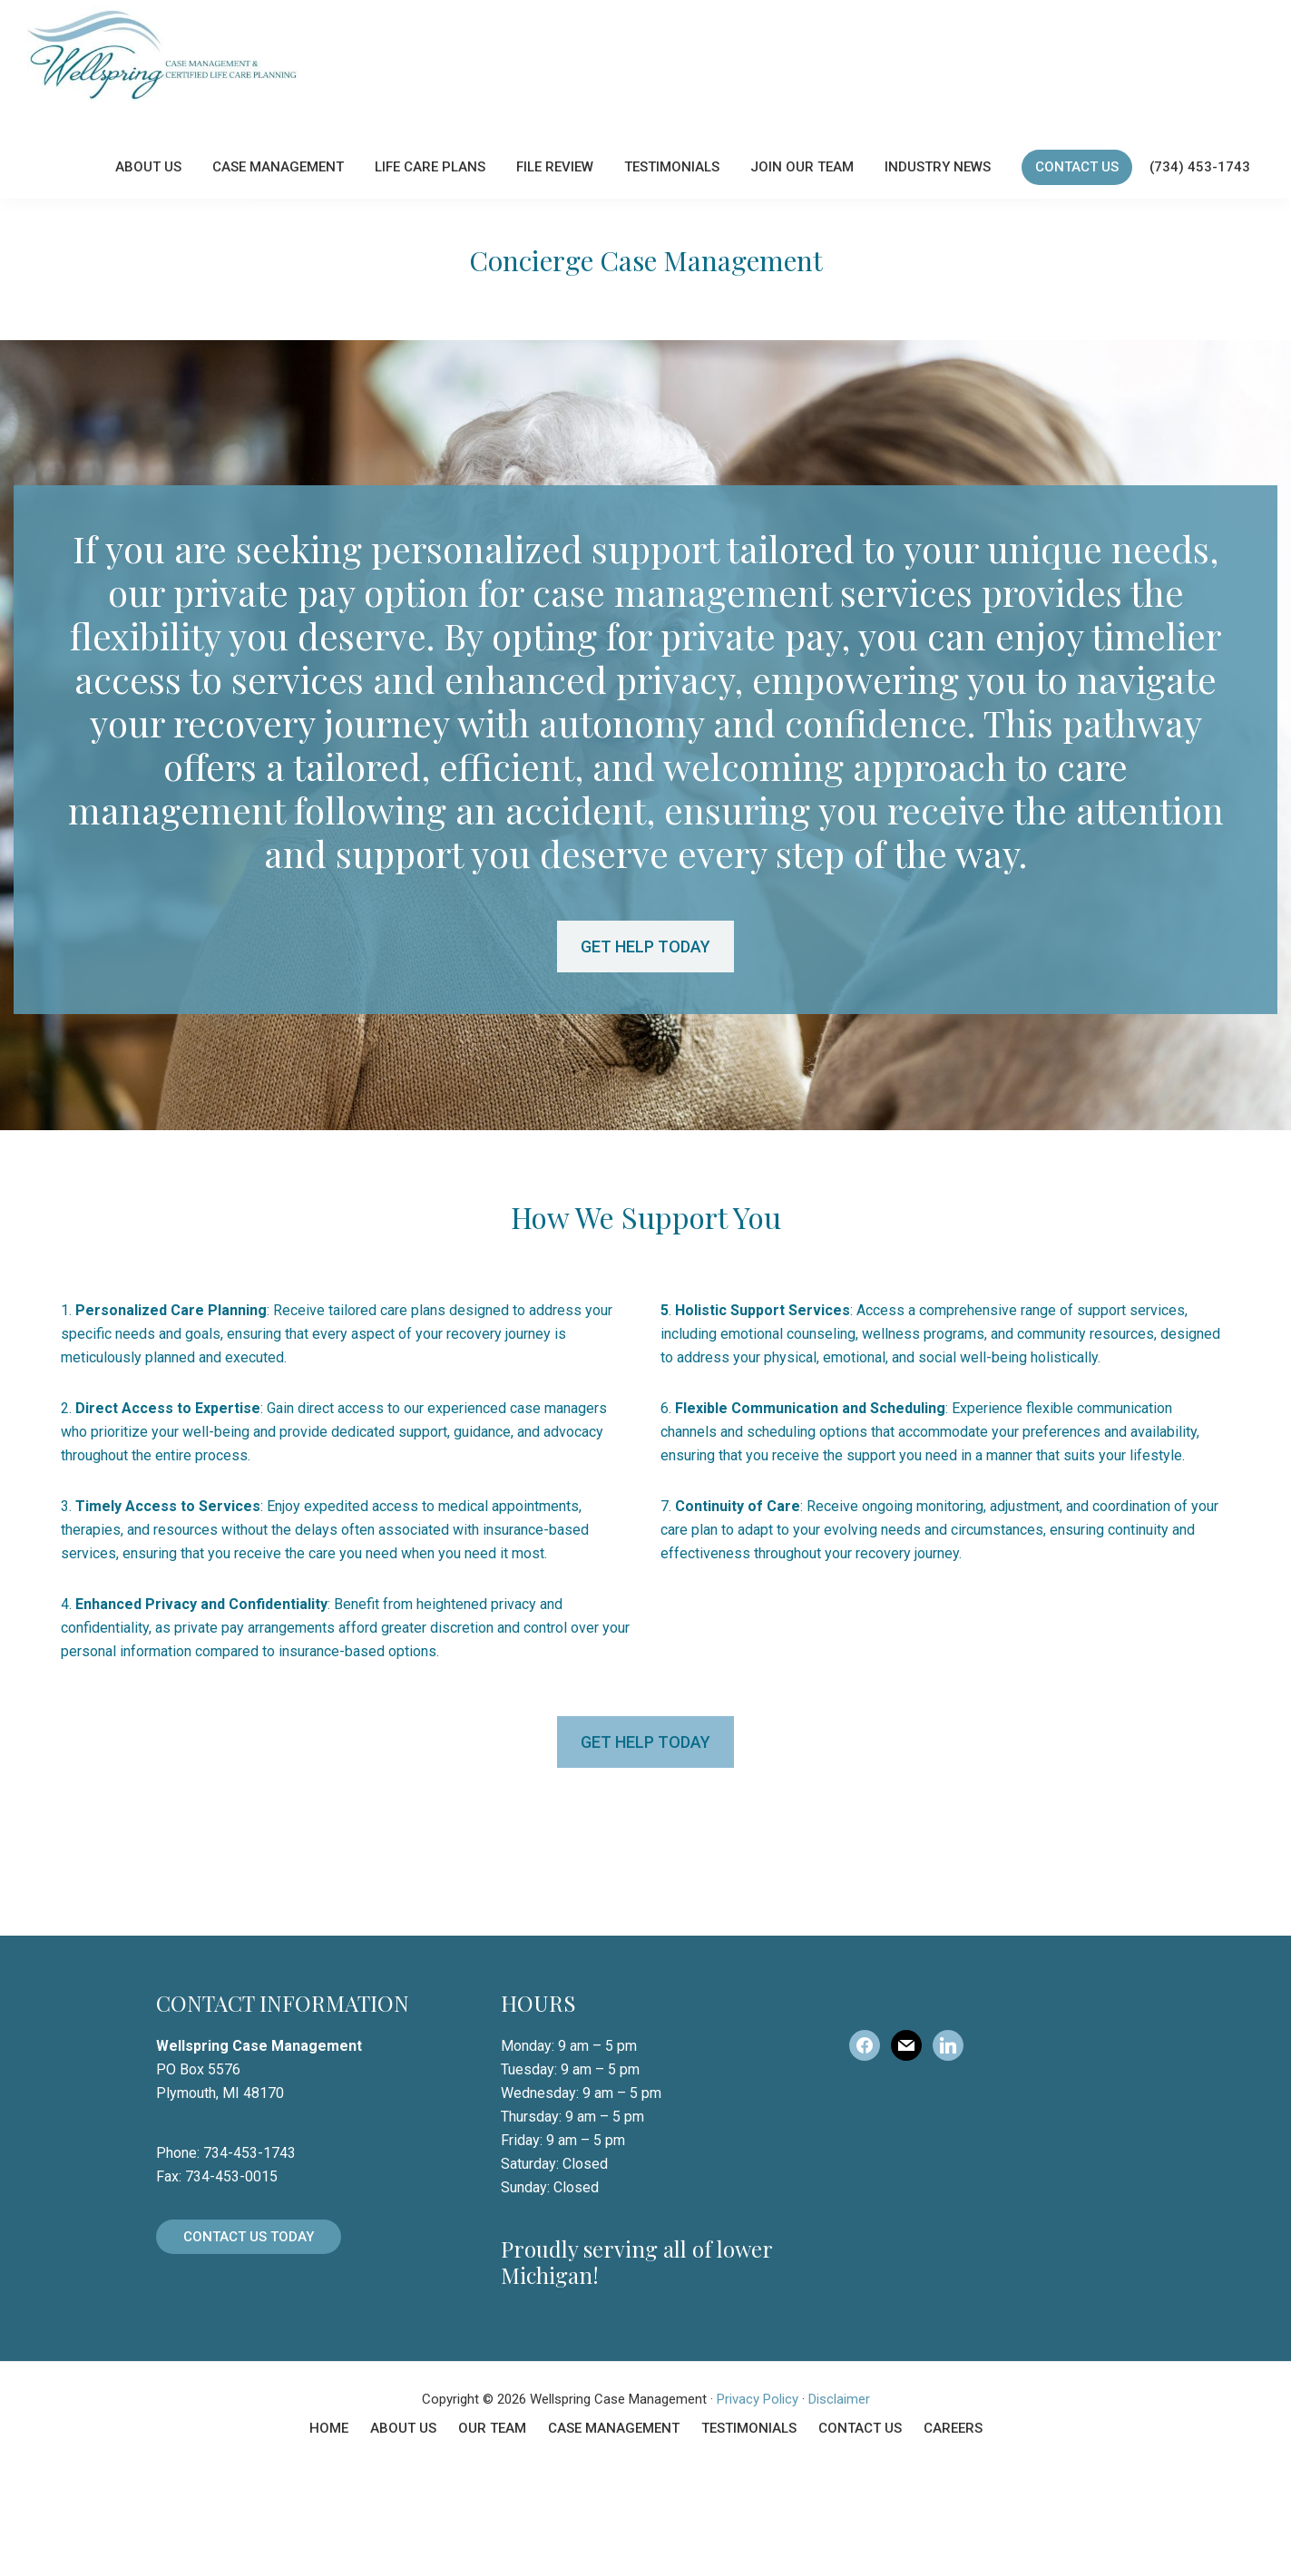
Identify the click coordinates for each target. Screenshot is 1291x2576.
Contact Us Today (248, 2347)
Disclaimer (839, 2509)
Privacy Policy (757, 2509)
